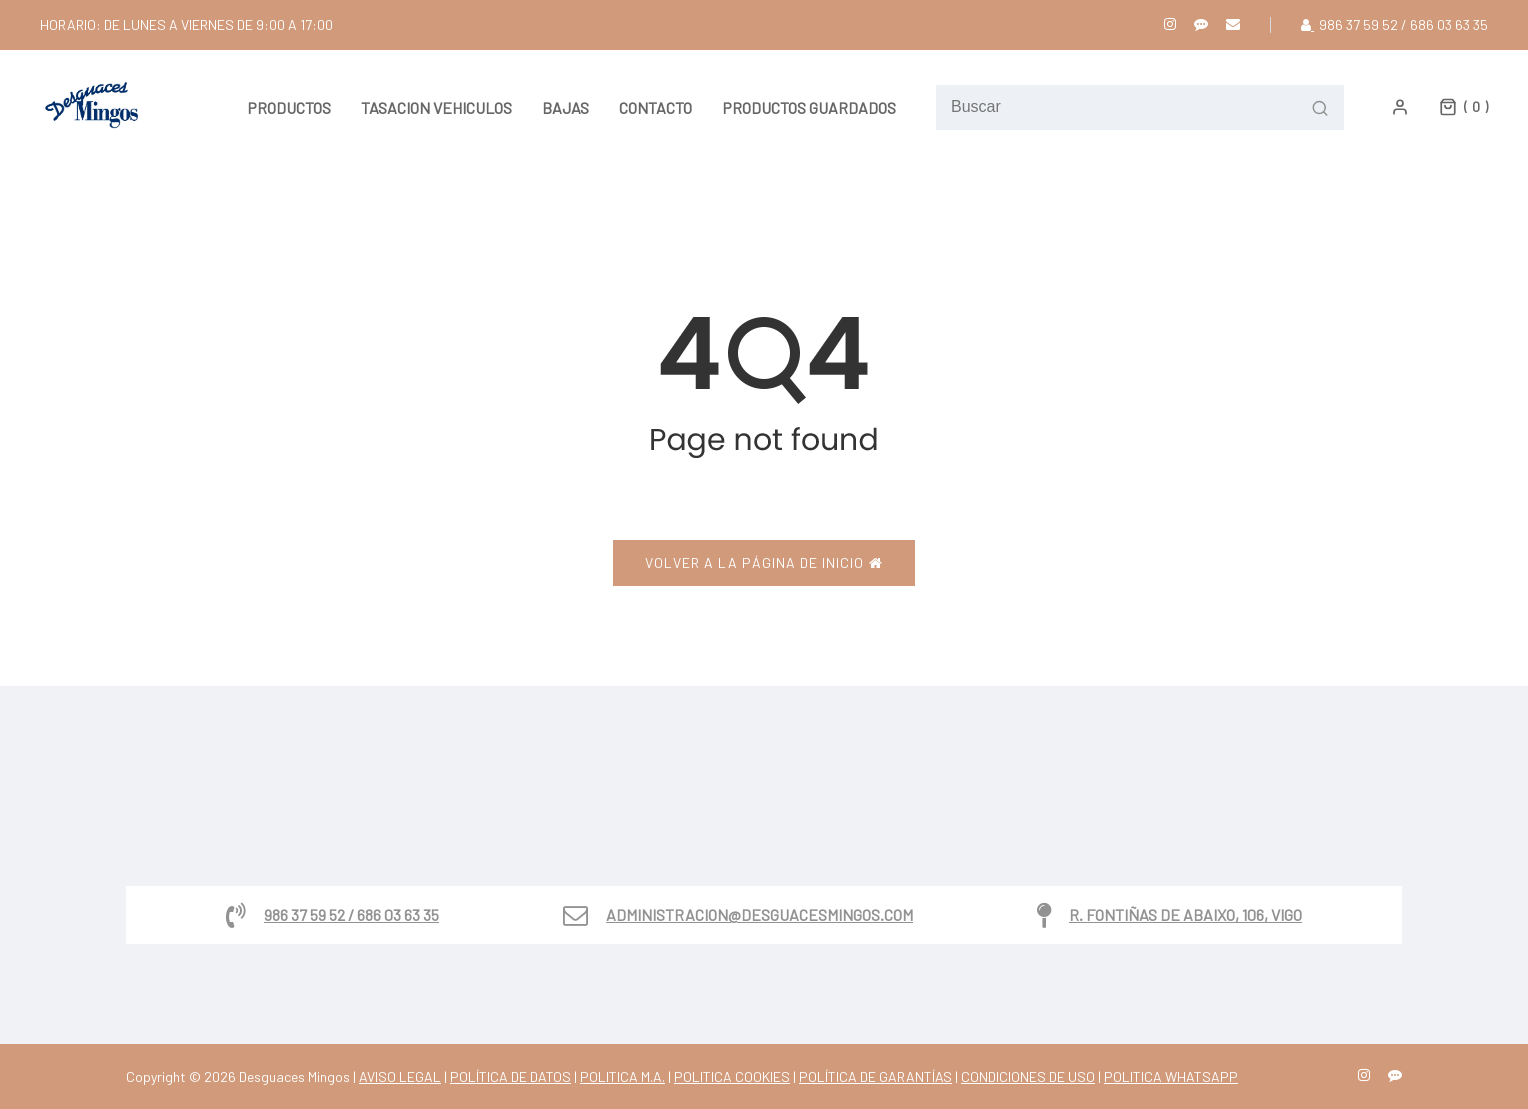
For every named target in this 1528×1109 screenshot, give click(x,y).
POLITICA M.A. (622, 1076)
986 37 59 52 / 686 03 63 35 (351, 915)
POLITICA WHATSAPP (1171, 1076)
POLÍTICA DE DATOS (510, 1076)
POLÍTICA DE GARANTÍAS (875, 1076)
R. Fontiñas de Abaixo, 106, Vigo (1185, 915)
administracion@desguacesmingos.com (759, 915)
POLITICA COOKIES (732, 1076)
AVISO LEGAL (400, 1076)
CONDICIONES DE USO (1028, 1076)
